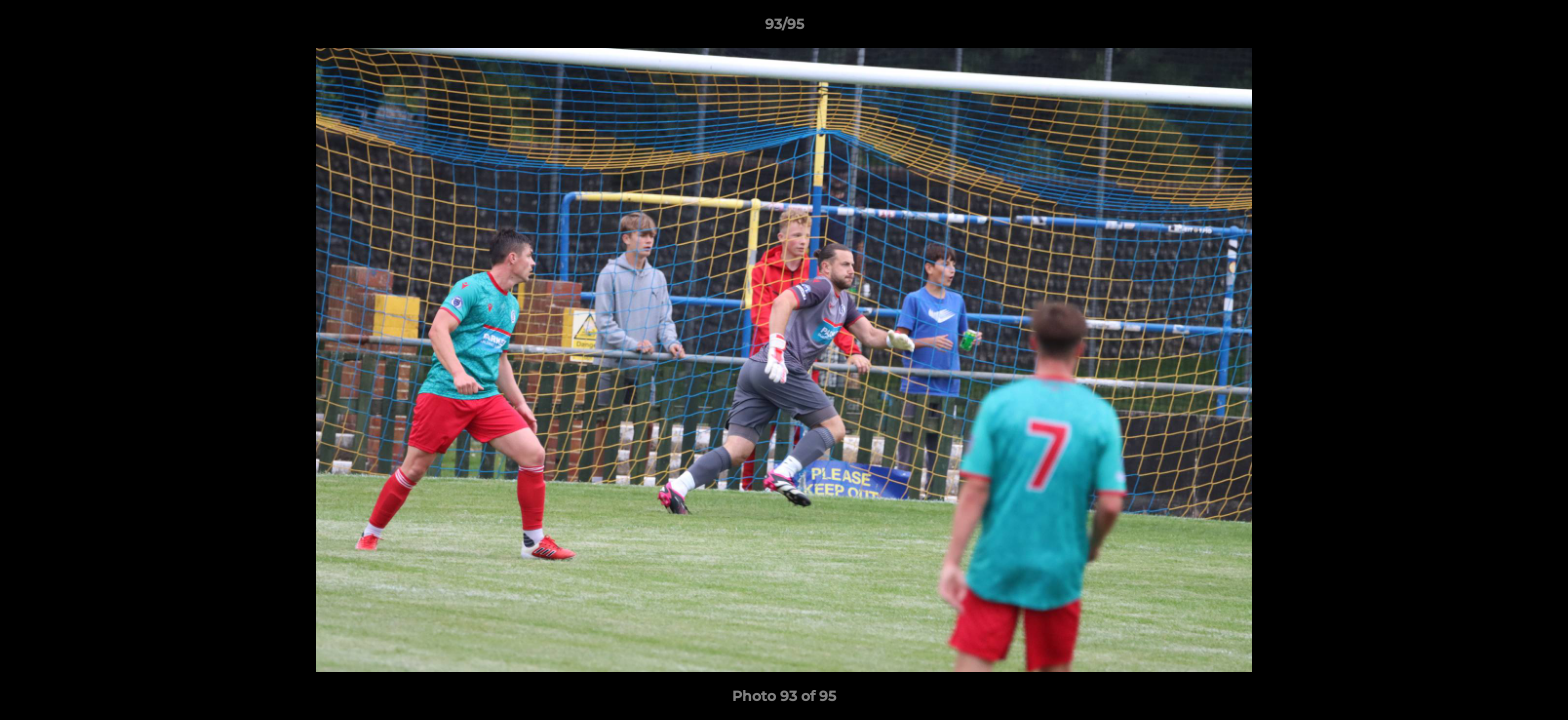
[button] (1532, 29)
